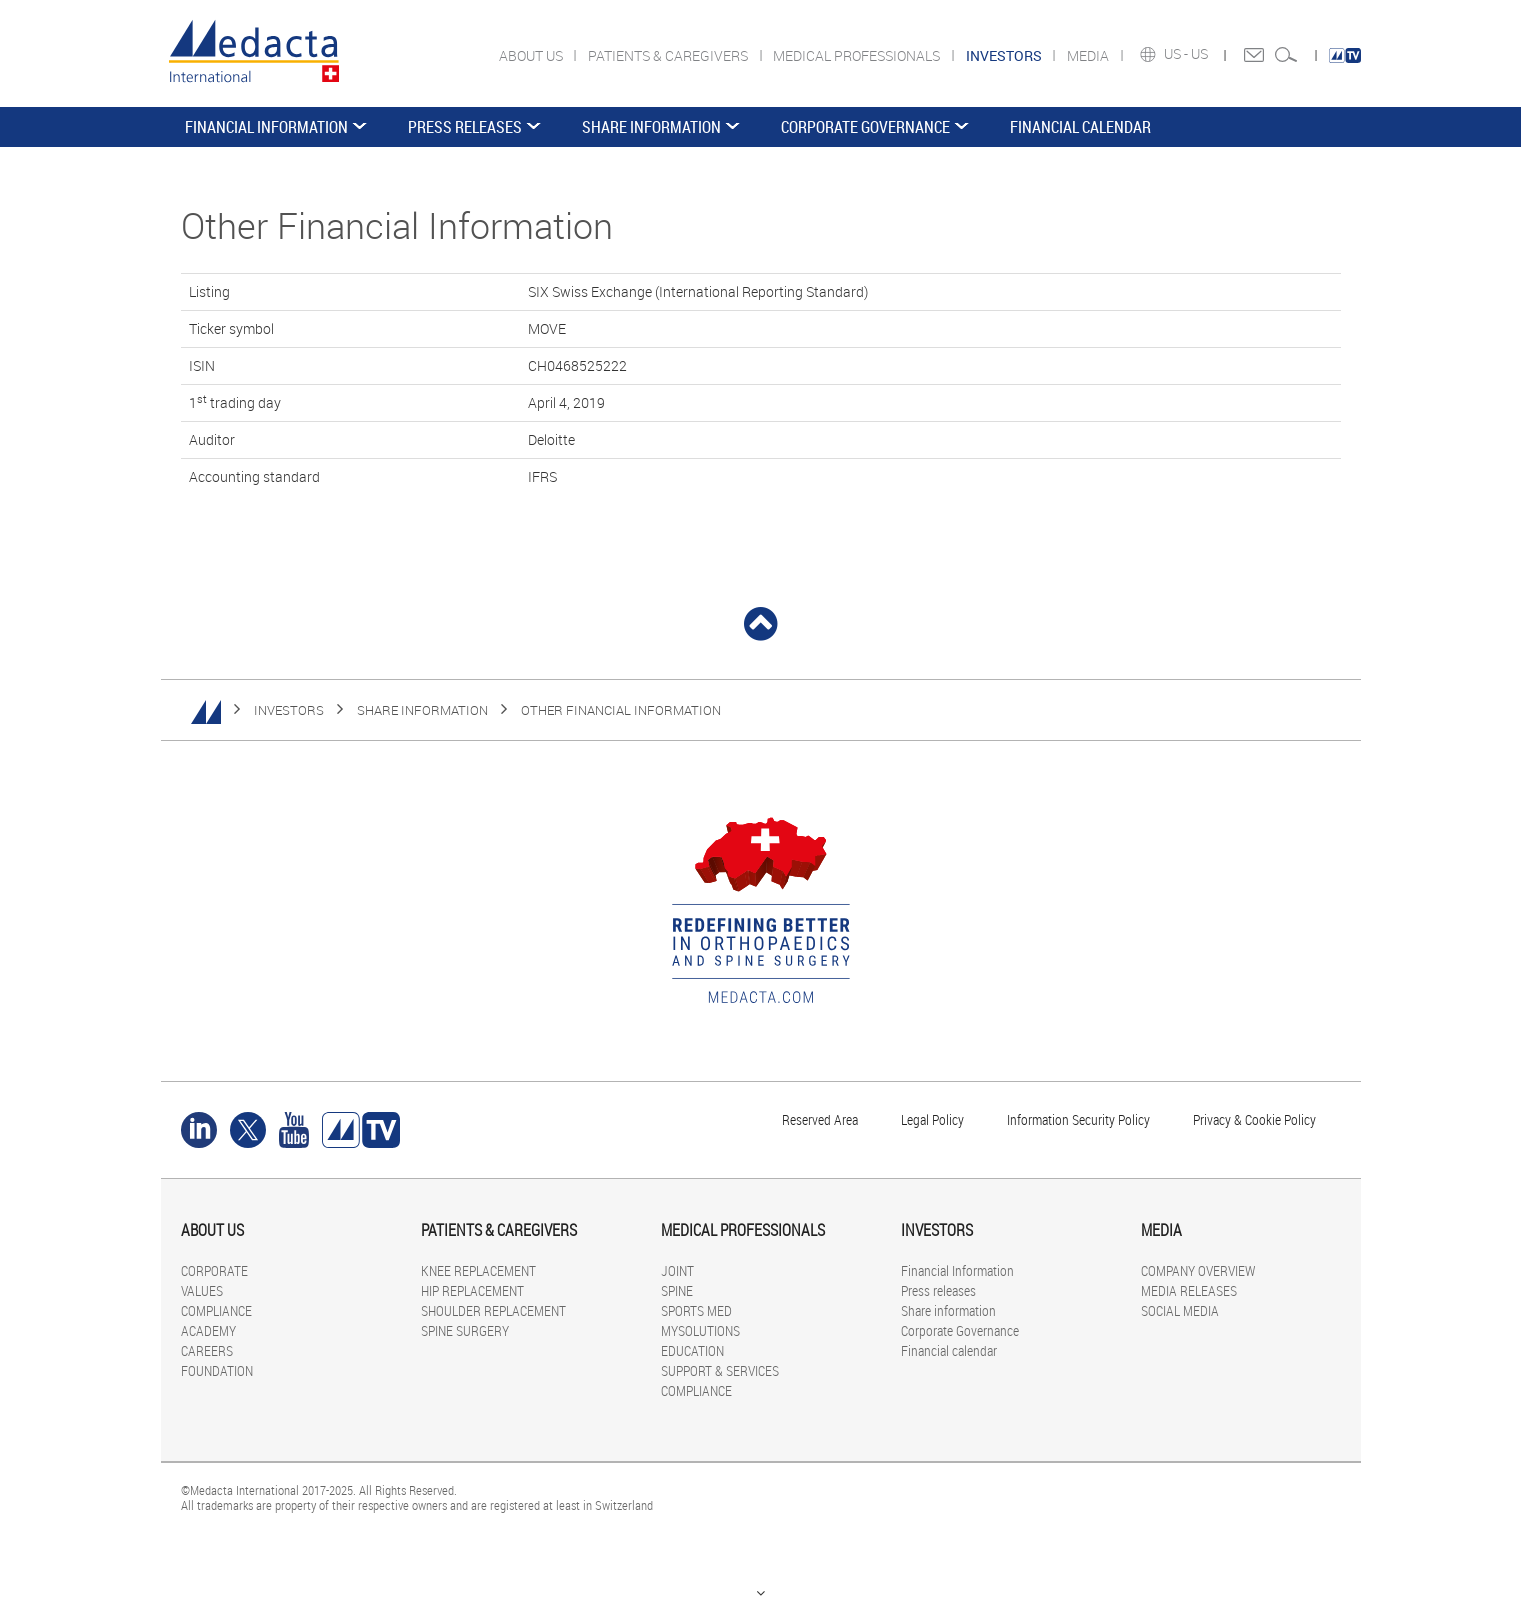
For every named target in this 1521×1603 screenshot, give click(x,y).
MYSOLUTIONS (700, 1330)
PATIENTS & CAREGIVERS (669, 55)
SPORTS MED (696, 1310)
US (1201, 54)
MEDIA (1089, 55)
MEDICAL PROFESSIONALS (858, 55)
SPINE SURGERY (465, 1330)
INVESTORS (289, 710)
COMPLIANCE (216, 1310)
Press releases (465, 127)
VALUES (202, 1290)
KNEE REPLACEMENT (478, 1270)
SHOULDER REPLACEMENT (493, 1310)
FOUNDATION (217, 1370)
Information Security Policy (1078, 1119)
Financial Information (266, 127)
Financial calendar (1080, 127)
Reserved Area (820, 1119)
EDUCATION (692, 1350)
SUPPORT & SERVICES (720, 1370)
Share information (651, 127)
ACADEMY (208, 1330)
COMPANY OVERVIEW (1198, 1270)
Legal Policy (932, 1119)
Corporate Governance (865, 127)
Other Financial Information (621, 710)
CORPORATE (214, 1270)
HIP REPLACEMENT (472, 1290)
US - (1177, 54)
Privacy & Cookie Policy (1254, 1119)
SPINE (677, 1290)
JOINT (677, 1270)
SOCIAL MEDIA (1180, 1310)
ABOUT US (532, 55)
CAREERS (207, 1350)
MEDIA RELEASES (1189, 1290)
